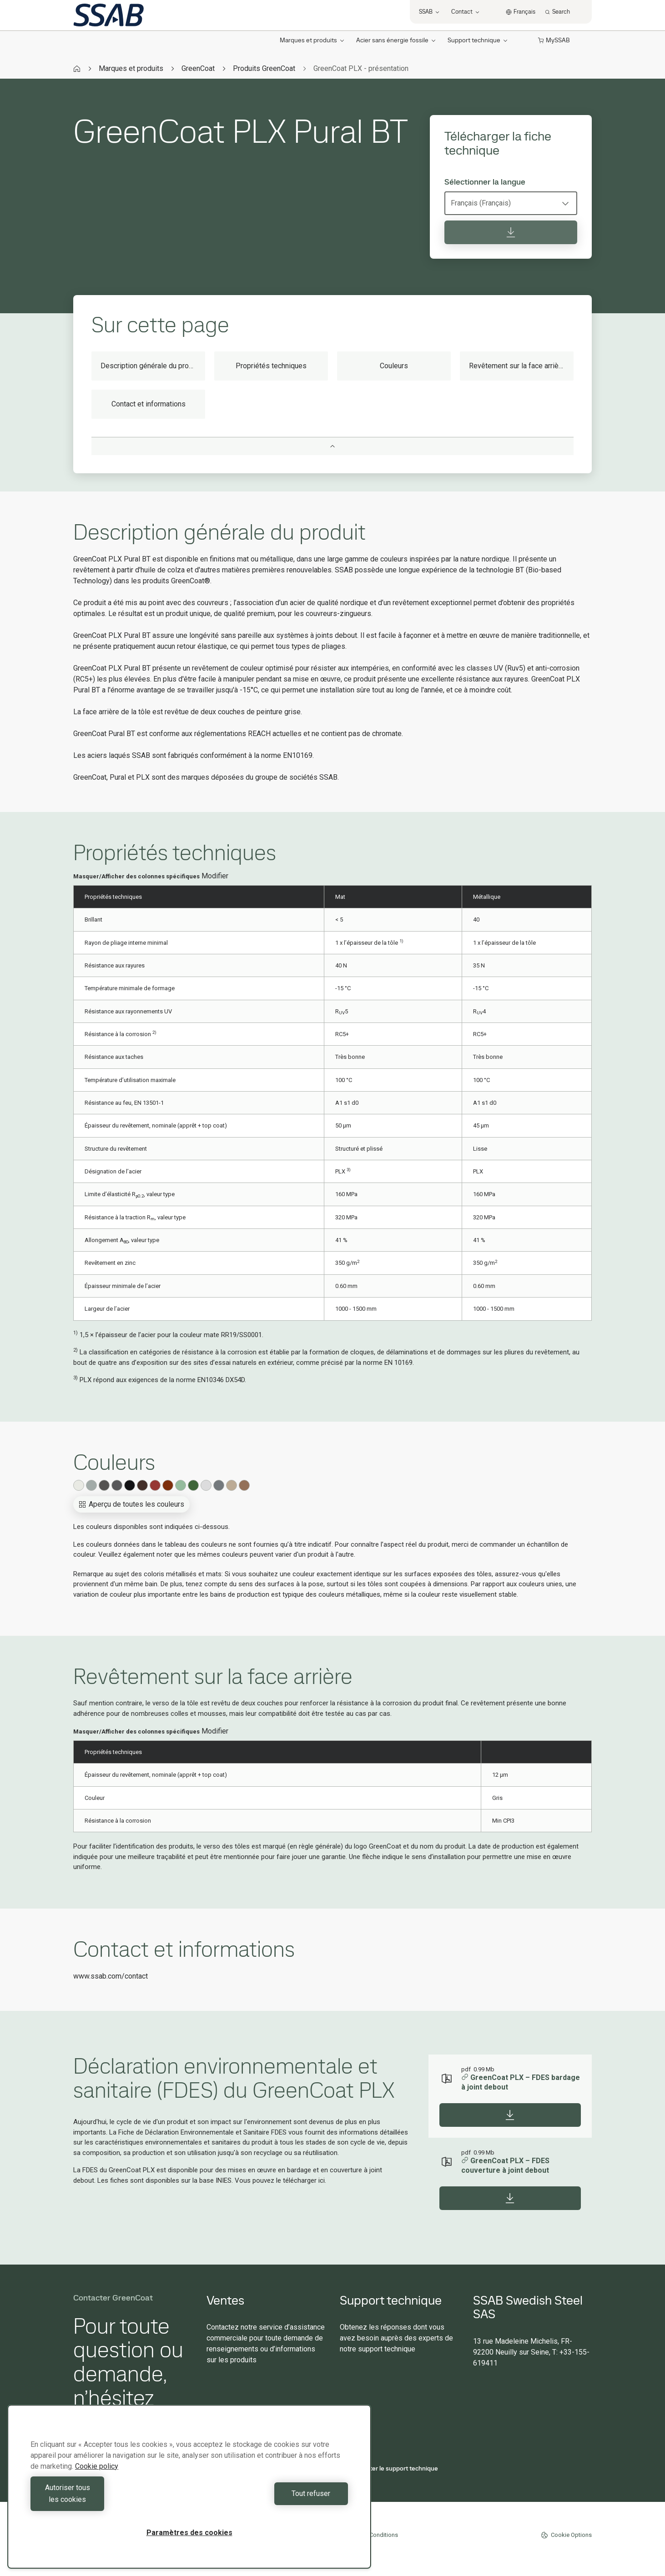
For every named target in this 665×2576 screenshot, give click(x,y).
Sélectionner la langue (484, 182)
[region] (189, 2492)
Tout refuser (271, 2499)
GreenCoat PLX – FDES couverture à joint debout (505, 2165)
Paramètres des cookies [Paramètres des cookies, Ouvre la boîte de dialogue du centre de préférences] (189, 2532)
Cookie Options (566, 2535)
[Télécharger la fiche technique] (510, 232)
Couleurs (394, 365)
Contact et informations (148, 404)
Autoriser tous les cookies (107, 2499)
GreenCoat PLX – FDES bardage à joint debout (520, 2082)
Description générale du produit (151, 365)
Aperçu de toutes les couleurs (131, 1504)
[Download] (510, 2115)
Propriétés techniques (271, 365)
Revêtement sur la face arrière (517, 365)
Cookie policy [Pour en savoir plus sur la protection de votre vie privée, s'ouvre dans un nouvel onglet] (96, 2478)
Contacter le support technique (389, 2468)
